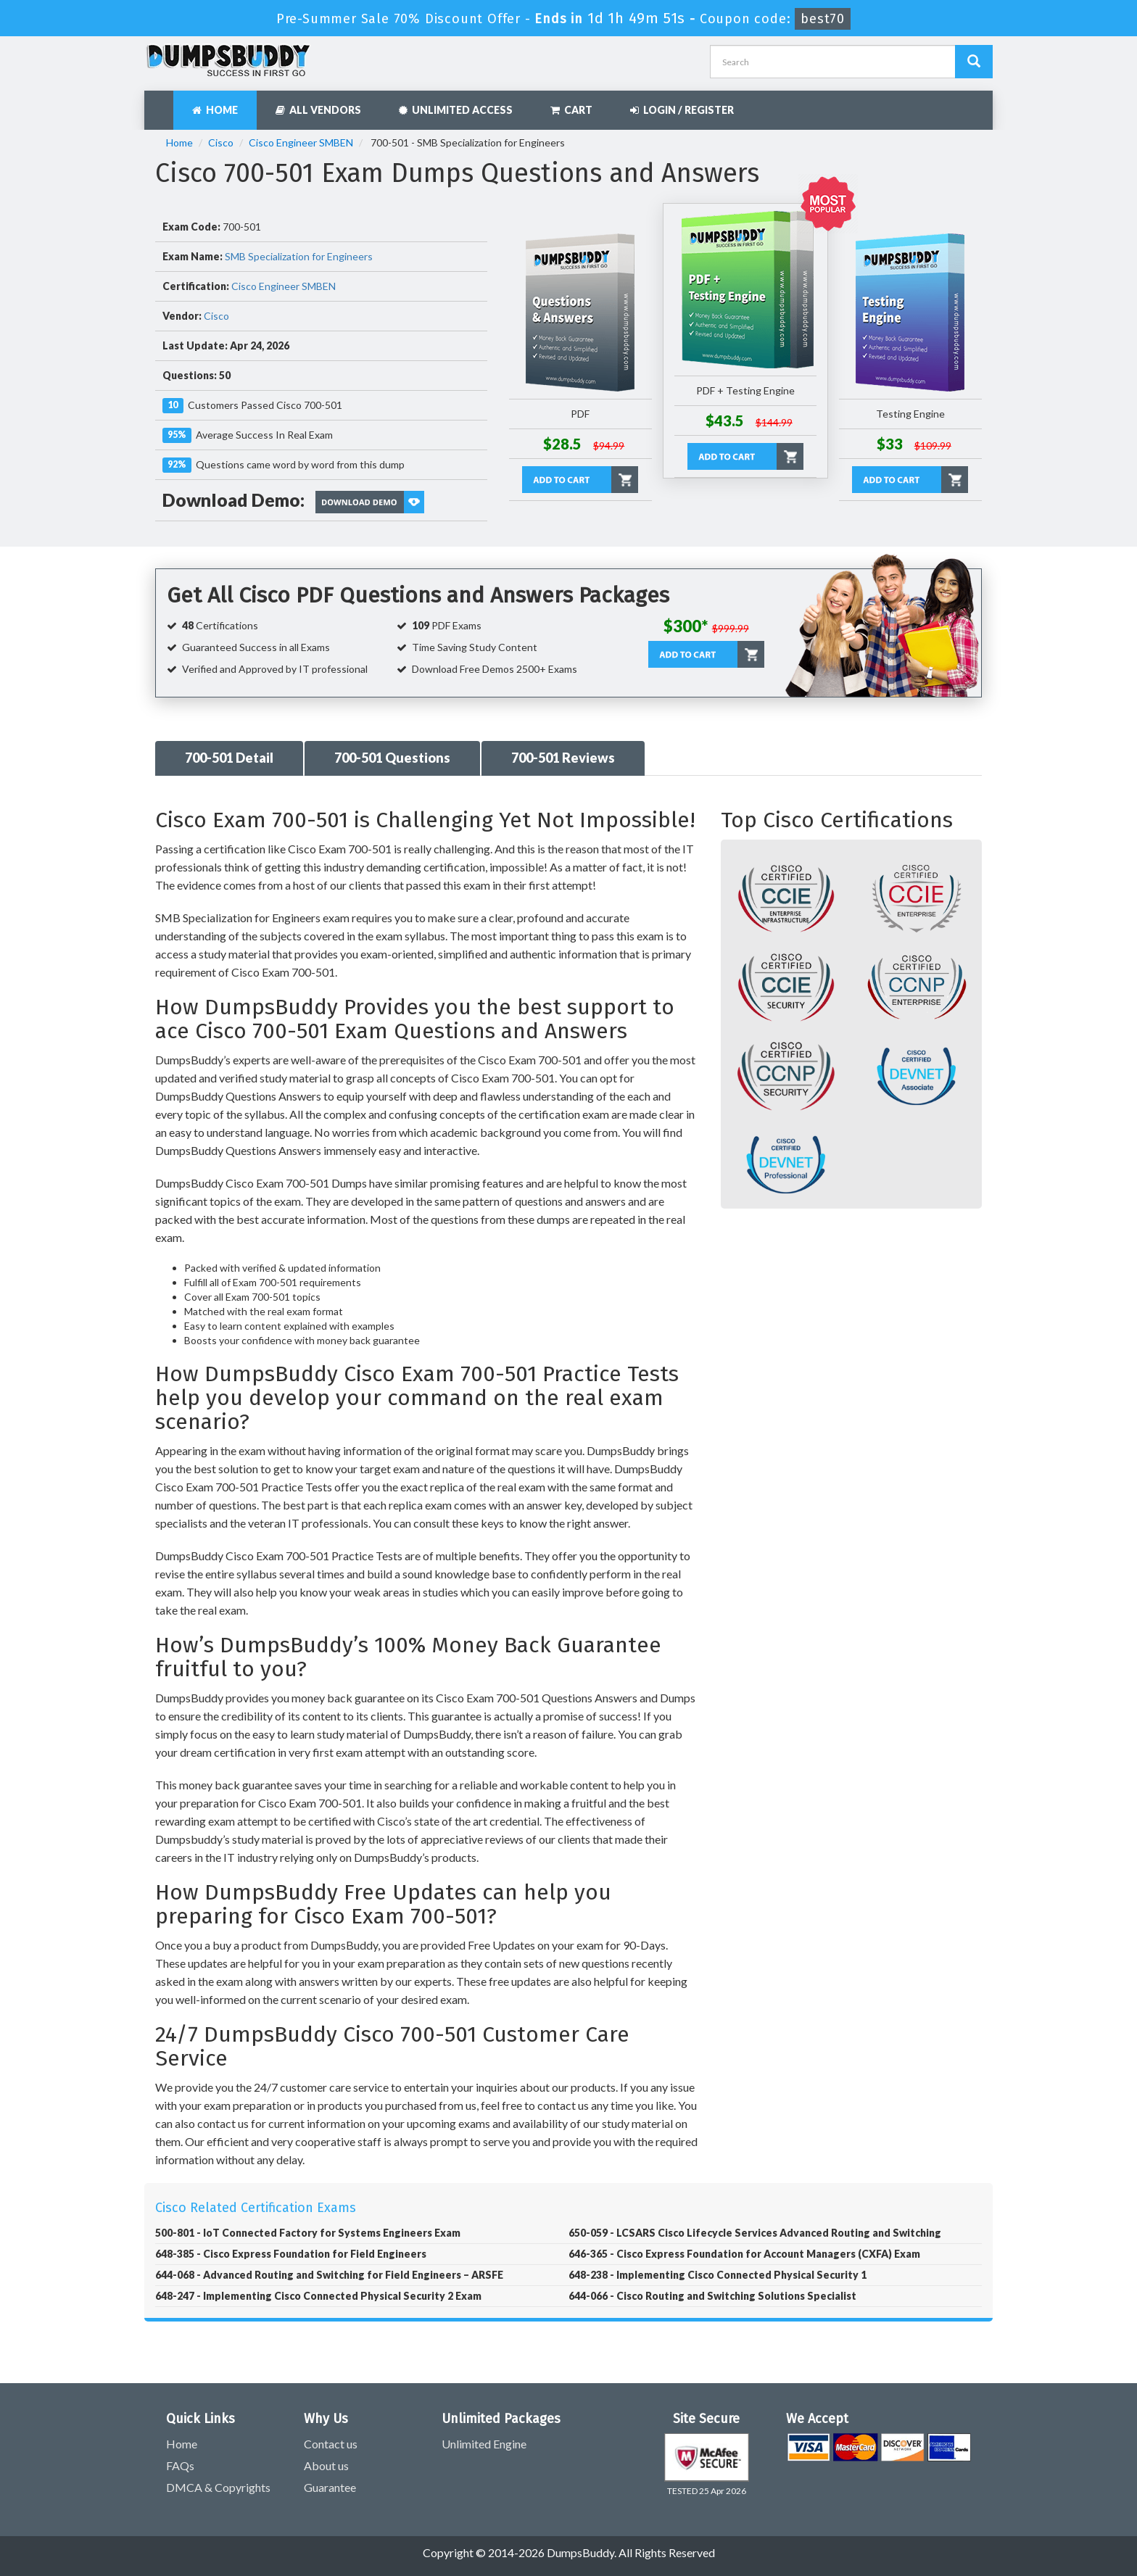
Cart (571, 110)
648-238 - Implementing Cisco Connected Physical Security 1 (717, 2275)
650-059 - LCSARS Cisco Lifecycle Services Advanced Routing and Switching (754, 2233)
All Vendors (318, 110)
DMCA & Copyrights (218, 2487)
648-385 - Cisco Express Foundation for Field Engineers (290, 2254)
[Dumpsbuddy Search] (974, 61)
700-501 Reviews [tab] (563, 758)
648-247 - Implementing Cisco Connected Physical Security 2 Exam (318, 2296)
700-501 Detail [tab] (229, 758)
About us (326, 2465)
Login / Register (682, 110)
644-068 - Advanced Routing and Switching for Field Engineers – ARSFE (329, 2275)
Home (215, 110)
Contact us (330, 2444)
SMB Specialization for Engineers (299, 256)
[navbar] (162, 103)
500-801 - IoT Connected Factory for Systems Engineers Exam (307, 2233)
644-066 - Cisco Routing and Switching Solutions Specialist (712, 2296)
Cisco (220, 142)
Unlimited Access (456, 110)
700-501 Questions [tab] (392, 758)
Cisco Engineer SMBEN (301, 142)
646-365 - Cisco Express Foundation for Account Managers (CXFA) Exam (744, 2254)
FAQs (180, 2465)
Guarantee (330, 2487)
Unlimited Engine (484, 2444)
